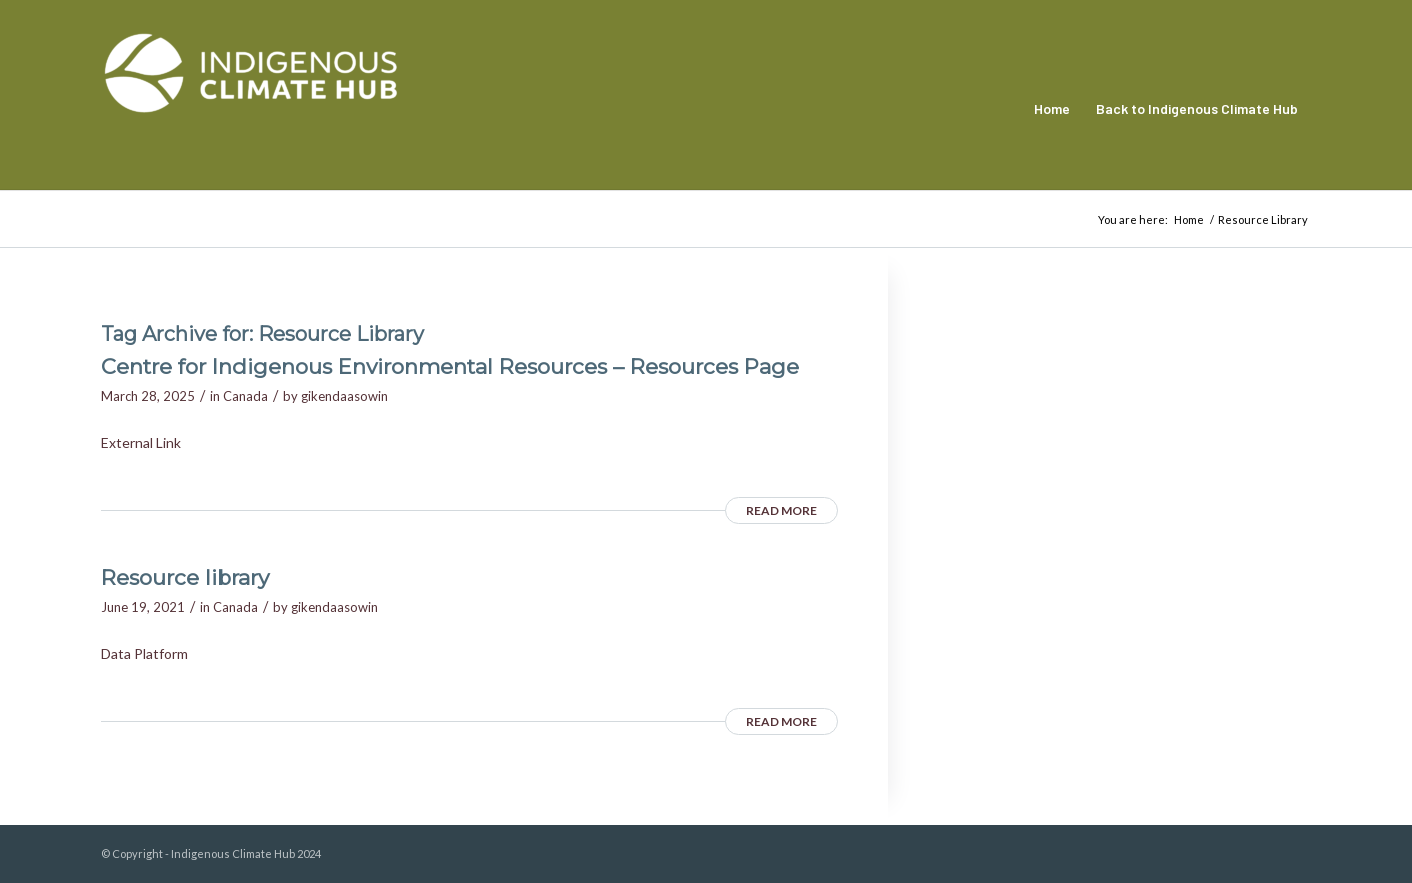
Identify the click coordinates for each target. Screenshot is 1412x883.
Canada (245, 396)
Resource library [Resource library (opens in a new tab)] (185, 577)
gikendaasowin (344, 396)
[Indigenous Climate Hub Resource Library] (251, 109)
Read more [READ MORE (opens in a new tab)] (781, 510)
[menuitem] (1052, 109)
